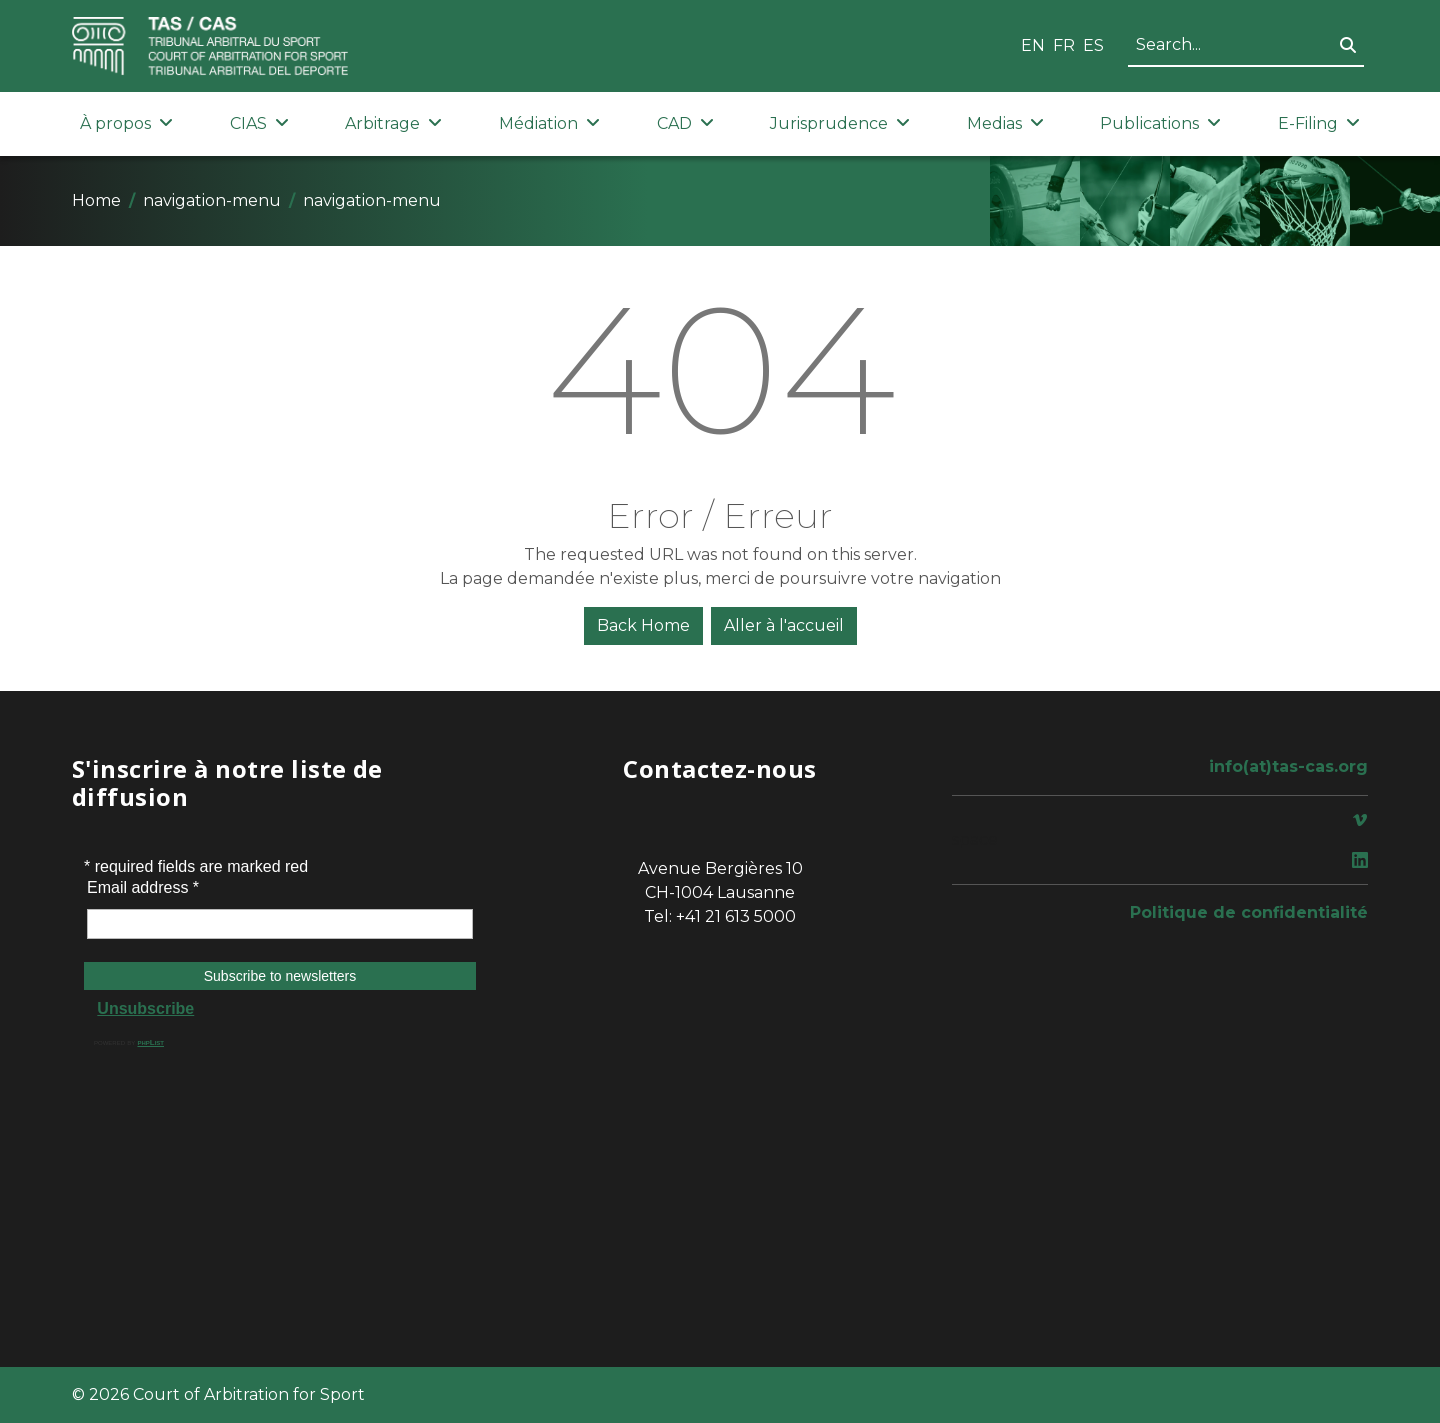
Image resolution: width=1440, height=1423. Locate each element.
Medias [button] (1005, 123)
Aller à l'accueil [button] (784, 625)
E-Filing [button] (1319, 123)
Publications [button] (1160, 123)
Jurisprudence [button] (840, 123)
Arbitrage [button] (393, 123)
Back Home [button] (643, 625)
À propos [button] (126, 123)
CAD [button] (685, 123)
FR (1064, 45)
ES (1093, 45)
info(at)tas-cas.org (1288, 766)
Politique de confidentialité (1249, 912)
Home (96, 200)
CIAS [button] (259, 123)
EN (1033, 45)
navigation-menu (212, 200)
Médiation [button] (549, 123)
